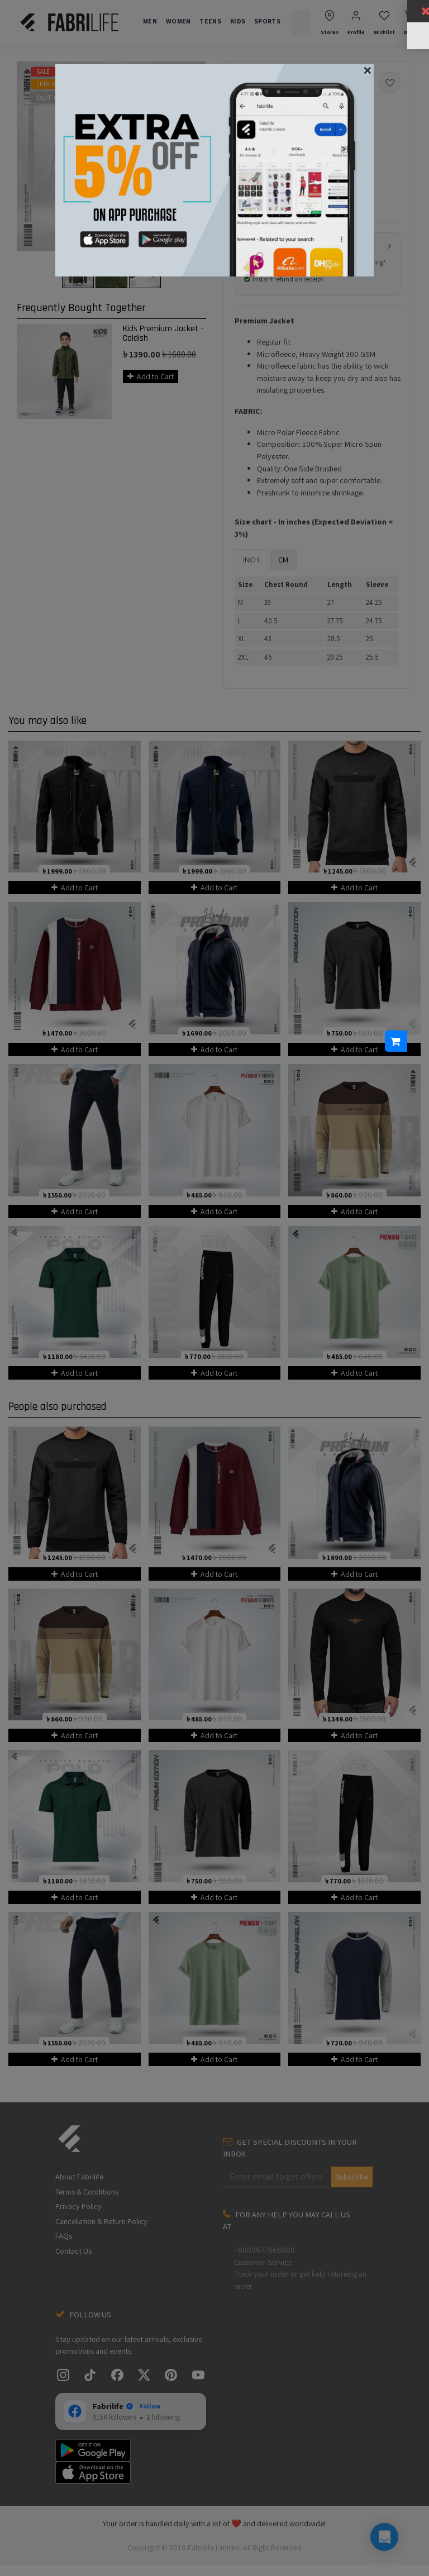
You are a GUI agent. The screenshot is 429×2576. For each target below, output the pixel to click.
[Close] (367, 69)
